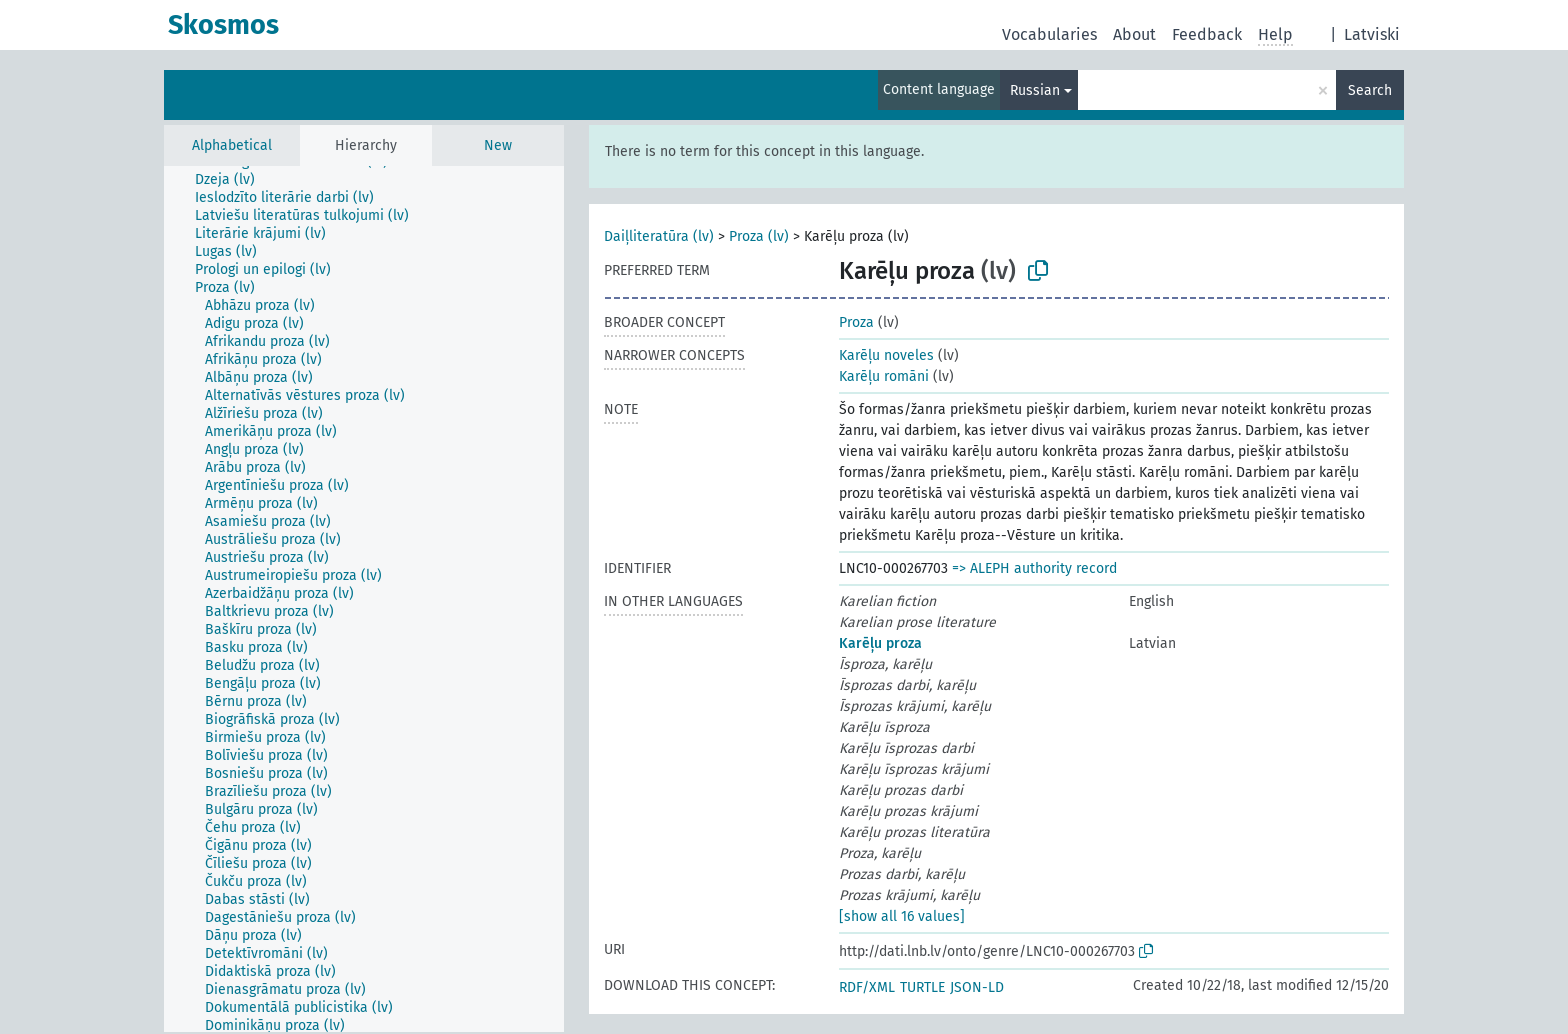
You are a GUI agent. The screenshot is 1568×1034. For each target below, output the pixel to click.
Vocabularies (1049, 34)
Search (1370, 90)
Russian (1035, 90)
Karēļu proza (880, 643)
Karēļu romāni (884, 376)
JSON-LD (977, 987)
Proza (856, 322)
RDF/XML (867, 987)
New (498, 145)
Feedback (1207, 34)
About (1134, 34)
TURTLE (922, 987)
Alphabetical (232, 145)
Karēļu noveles (886, 355)
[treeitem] (233, 180)
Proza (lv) (759, 236)
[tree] (364, 599)
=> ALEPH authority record (1034, 568)
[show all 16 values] (902, 916)
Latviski (1372, 34)
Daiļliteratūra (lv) (659, 236)
